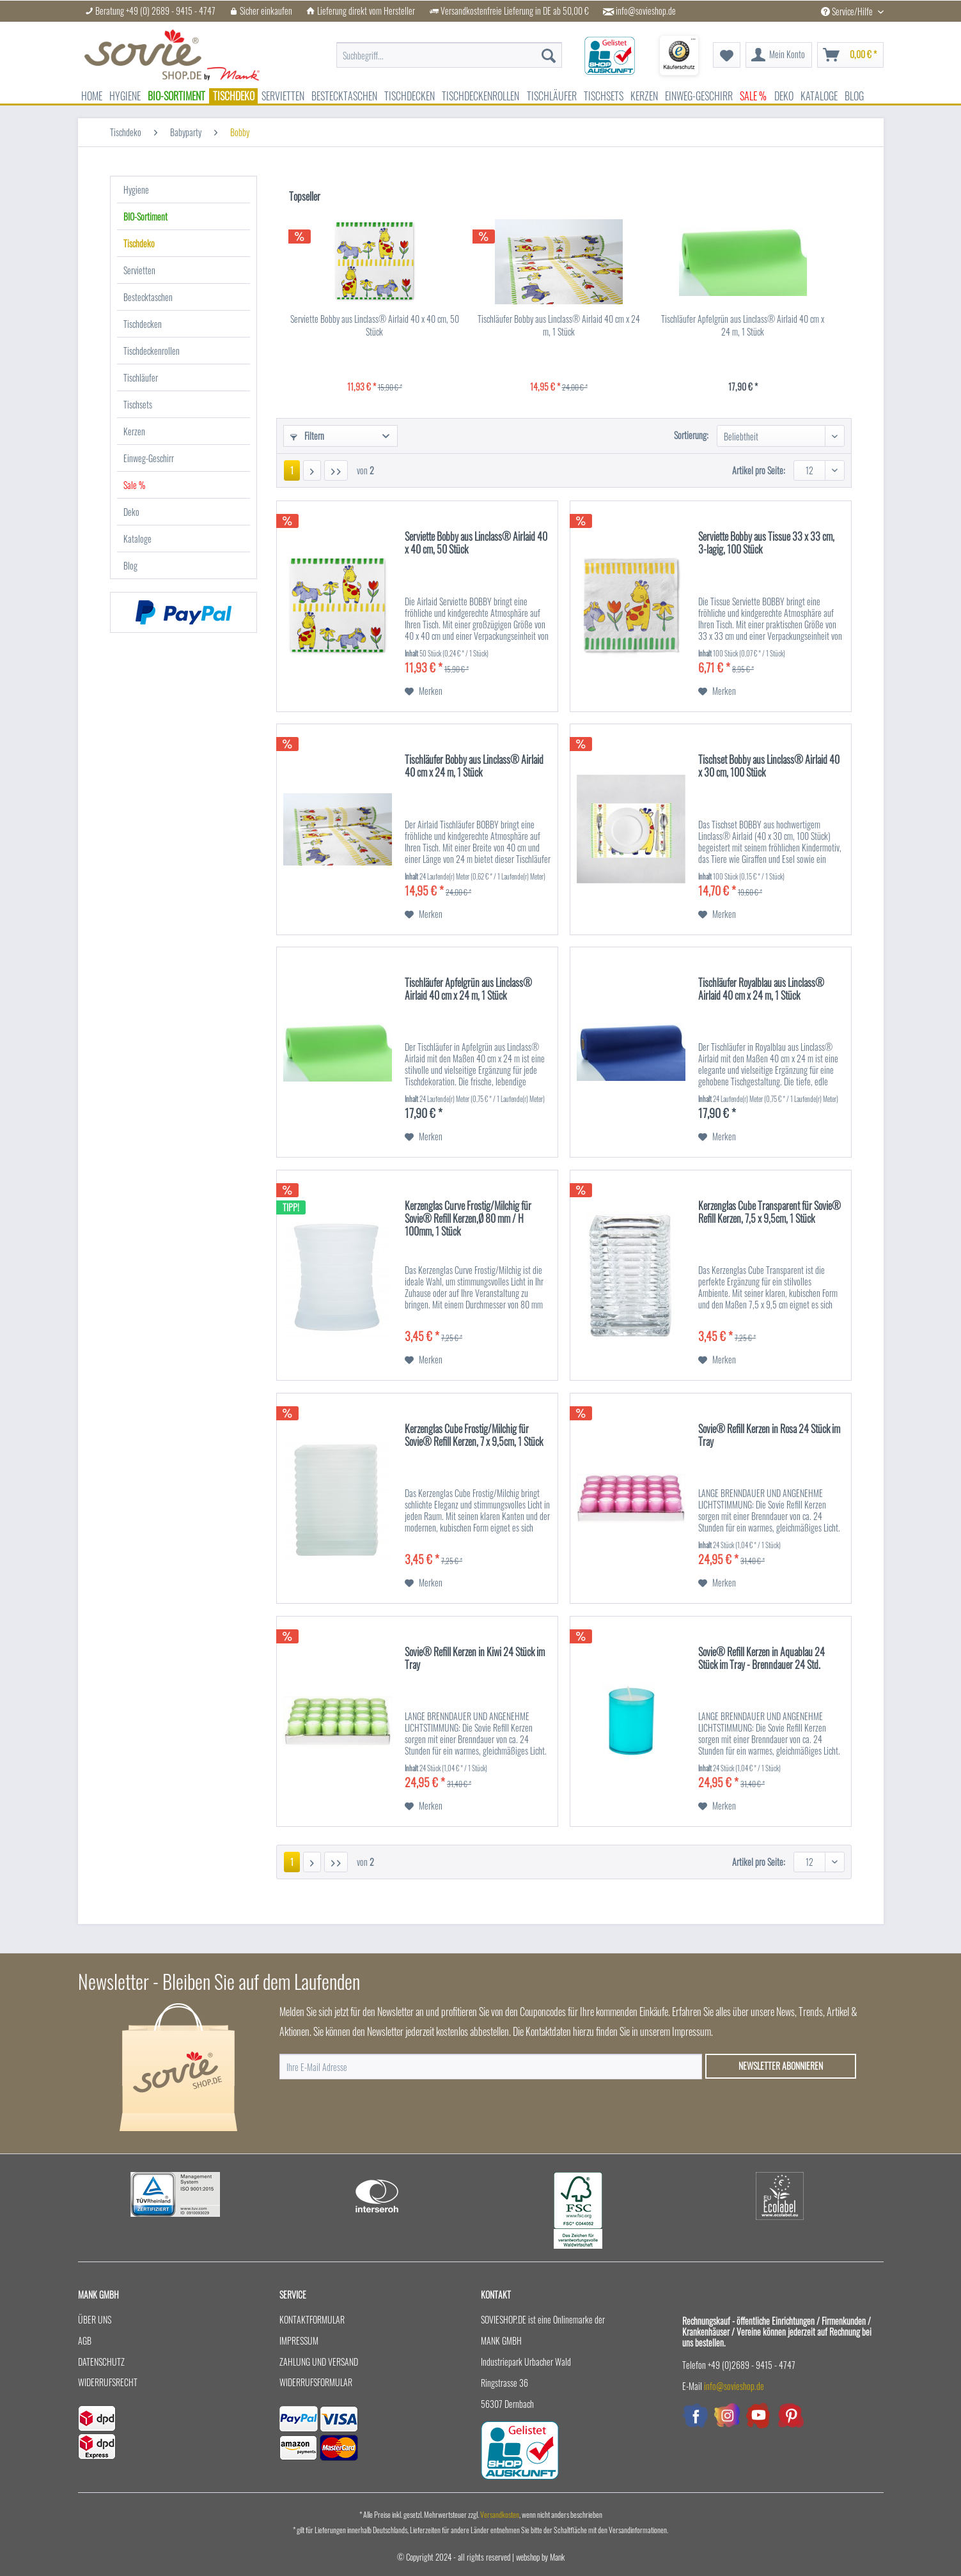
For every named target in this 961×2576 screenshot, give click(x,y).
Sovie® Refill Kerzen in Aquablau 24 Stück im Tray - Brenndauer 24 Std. (761, 1658)
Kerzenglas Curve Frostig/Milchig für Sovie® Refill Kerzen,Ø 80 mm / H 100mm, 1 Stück (468, 1219)
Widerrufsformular (315, 2382)
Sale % (134, 485)
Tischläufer (140, 377)
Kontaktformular (312, 2319)
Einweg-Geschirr (148, 458)
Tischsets (137, 404)
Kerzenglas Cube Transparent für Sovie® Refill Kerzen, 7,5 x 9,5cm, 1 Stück (769, 1212)
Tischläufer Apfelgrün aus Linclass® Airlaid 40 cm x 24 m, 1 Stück (742, 325)
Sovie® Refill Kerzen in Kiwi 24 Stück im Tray (475, 1658)
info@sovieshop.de (646, 10)
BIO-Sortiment (145, 216)
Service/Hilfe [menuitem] (848, 11)
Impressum (298, 2340)
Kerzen (134, 431)
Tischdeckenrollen (151, 350)
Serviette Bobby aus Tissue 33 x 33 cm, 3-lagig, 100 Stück (766, 543)
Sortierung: (691, 435)
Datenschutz (101, 2361)
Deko (131, 511)
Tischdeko (139, 243)
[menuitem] (449, 55)
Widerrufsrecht (107, 2382)
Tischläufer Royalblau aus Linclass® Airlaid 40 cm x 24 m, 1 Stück (761, 989)
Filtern (307, 435)
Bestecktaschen (148, 297)
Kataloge (137, 538)
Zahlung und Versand (318, 2361)
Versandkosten (499, 2514)
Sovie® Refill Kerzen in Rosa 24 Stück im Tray (769, 1435)
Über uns (94, 2319)
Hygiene (136, 189)
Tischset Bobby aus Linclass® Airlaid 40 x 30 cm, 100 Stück (769, 766)
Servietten (139, 270)
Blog (130, 565)
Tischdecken (142, 323)
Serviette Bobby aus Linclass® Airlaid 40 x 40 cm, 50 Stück (374, 325)
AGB (84, 2340)
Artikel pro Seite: (758, 470)
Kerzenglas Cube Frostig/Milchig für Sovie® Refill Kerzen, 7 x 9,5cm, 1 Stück (474, 1435)
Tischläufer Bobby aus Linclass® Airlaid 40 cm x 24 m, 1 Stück (559, 325)
